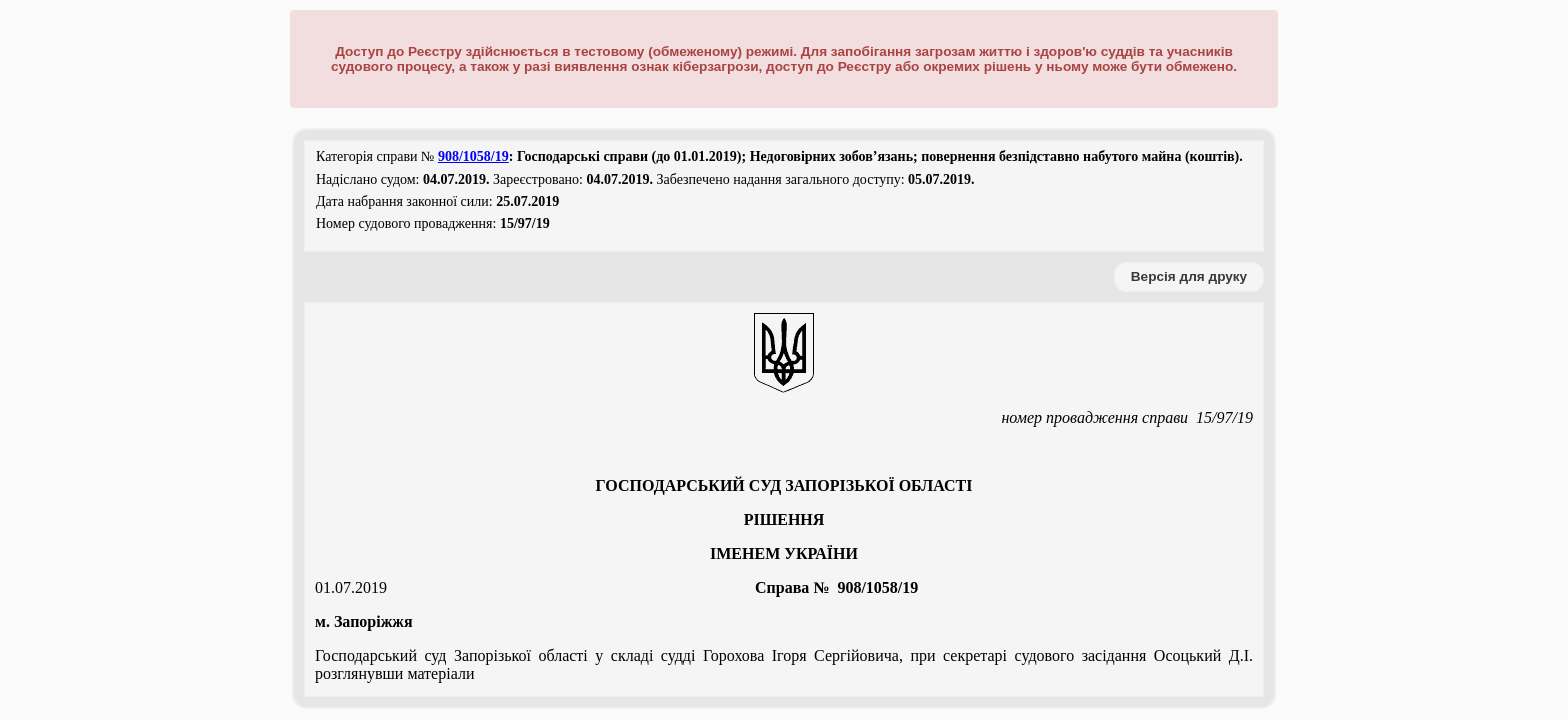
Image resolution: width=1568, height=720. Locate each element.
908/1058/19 (473, 156)
